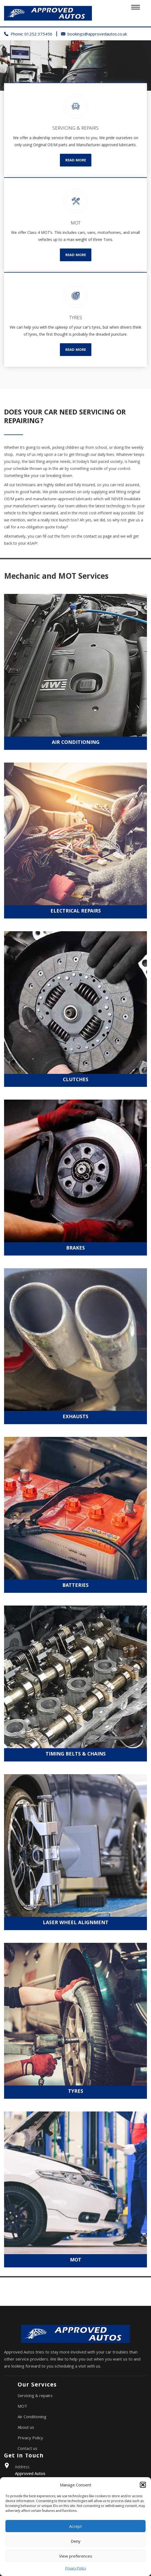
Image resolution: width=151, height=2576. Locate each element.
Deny (76, 2541)
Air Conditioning (32, 2416)
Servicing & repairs (35, 2395)
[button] (143, 2484)
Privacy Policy (75, 2568)
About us (26, 2427)
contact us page (97, 536)
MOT (22, 2406)
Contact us (27, 2448)
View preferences (75, 2556)
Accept (75, 2526)
